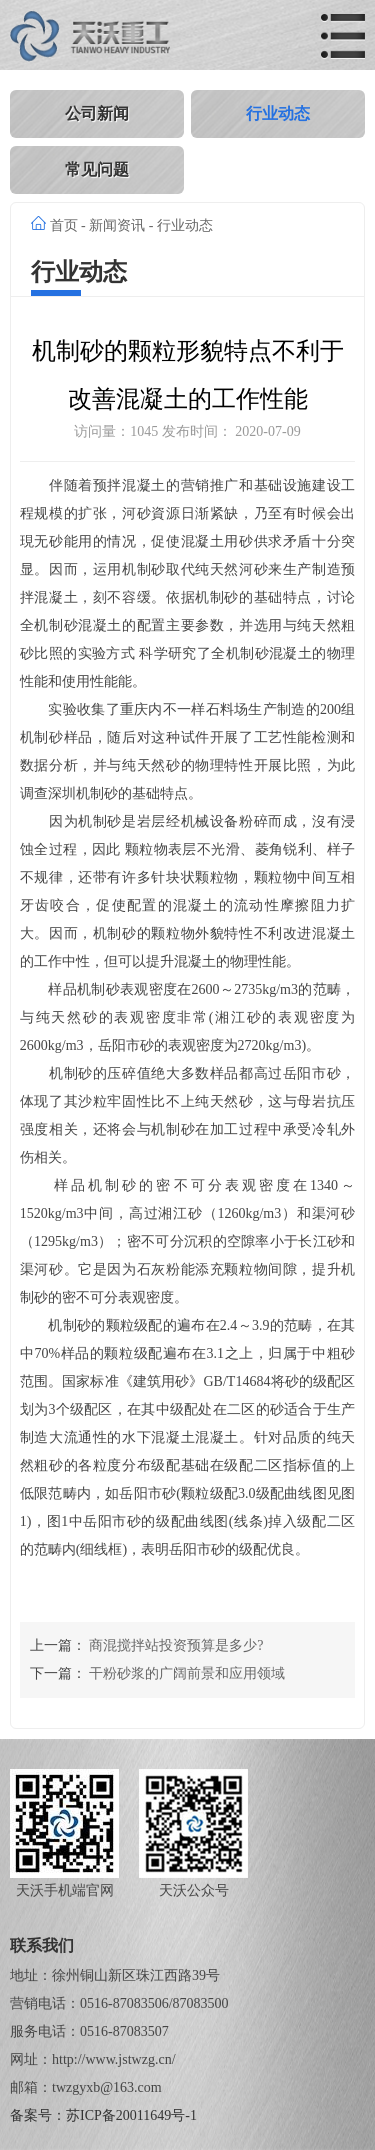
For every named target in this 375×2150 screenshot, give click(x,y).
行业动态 (278, 113)
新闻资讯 (117, 225)
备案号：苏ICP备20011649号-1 (103, 2115)
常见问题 (97, 169)
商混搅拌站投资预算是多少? (176, 1645)
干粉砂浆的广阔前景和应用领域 (187, 1673)
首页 (64, 225)
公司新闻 (97, 113)
